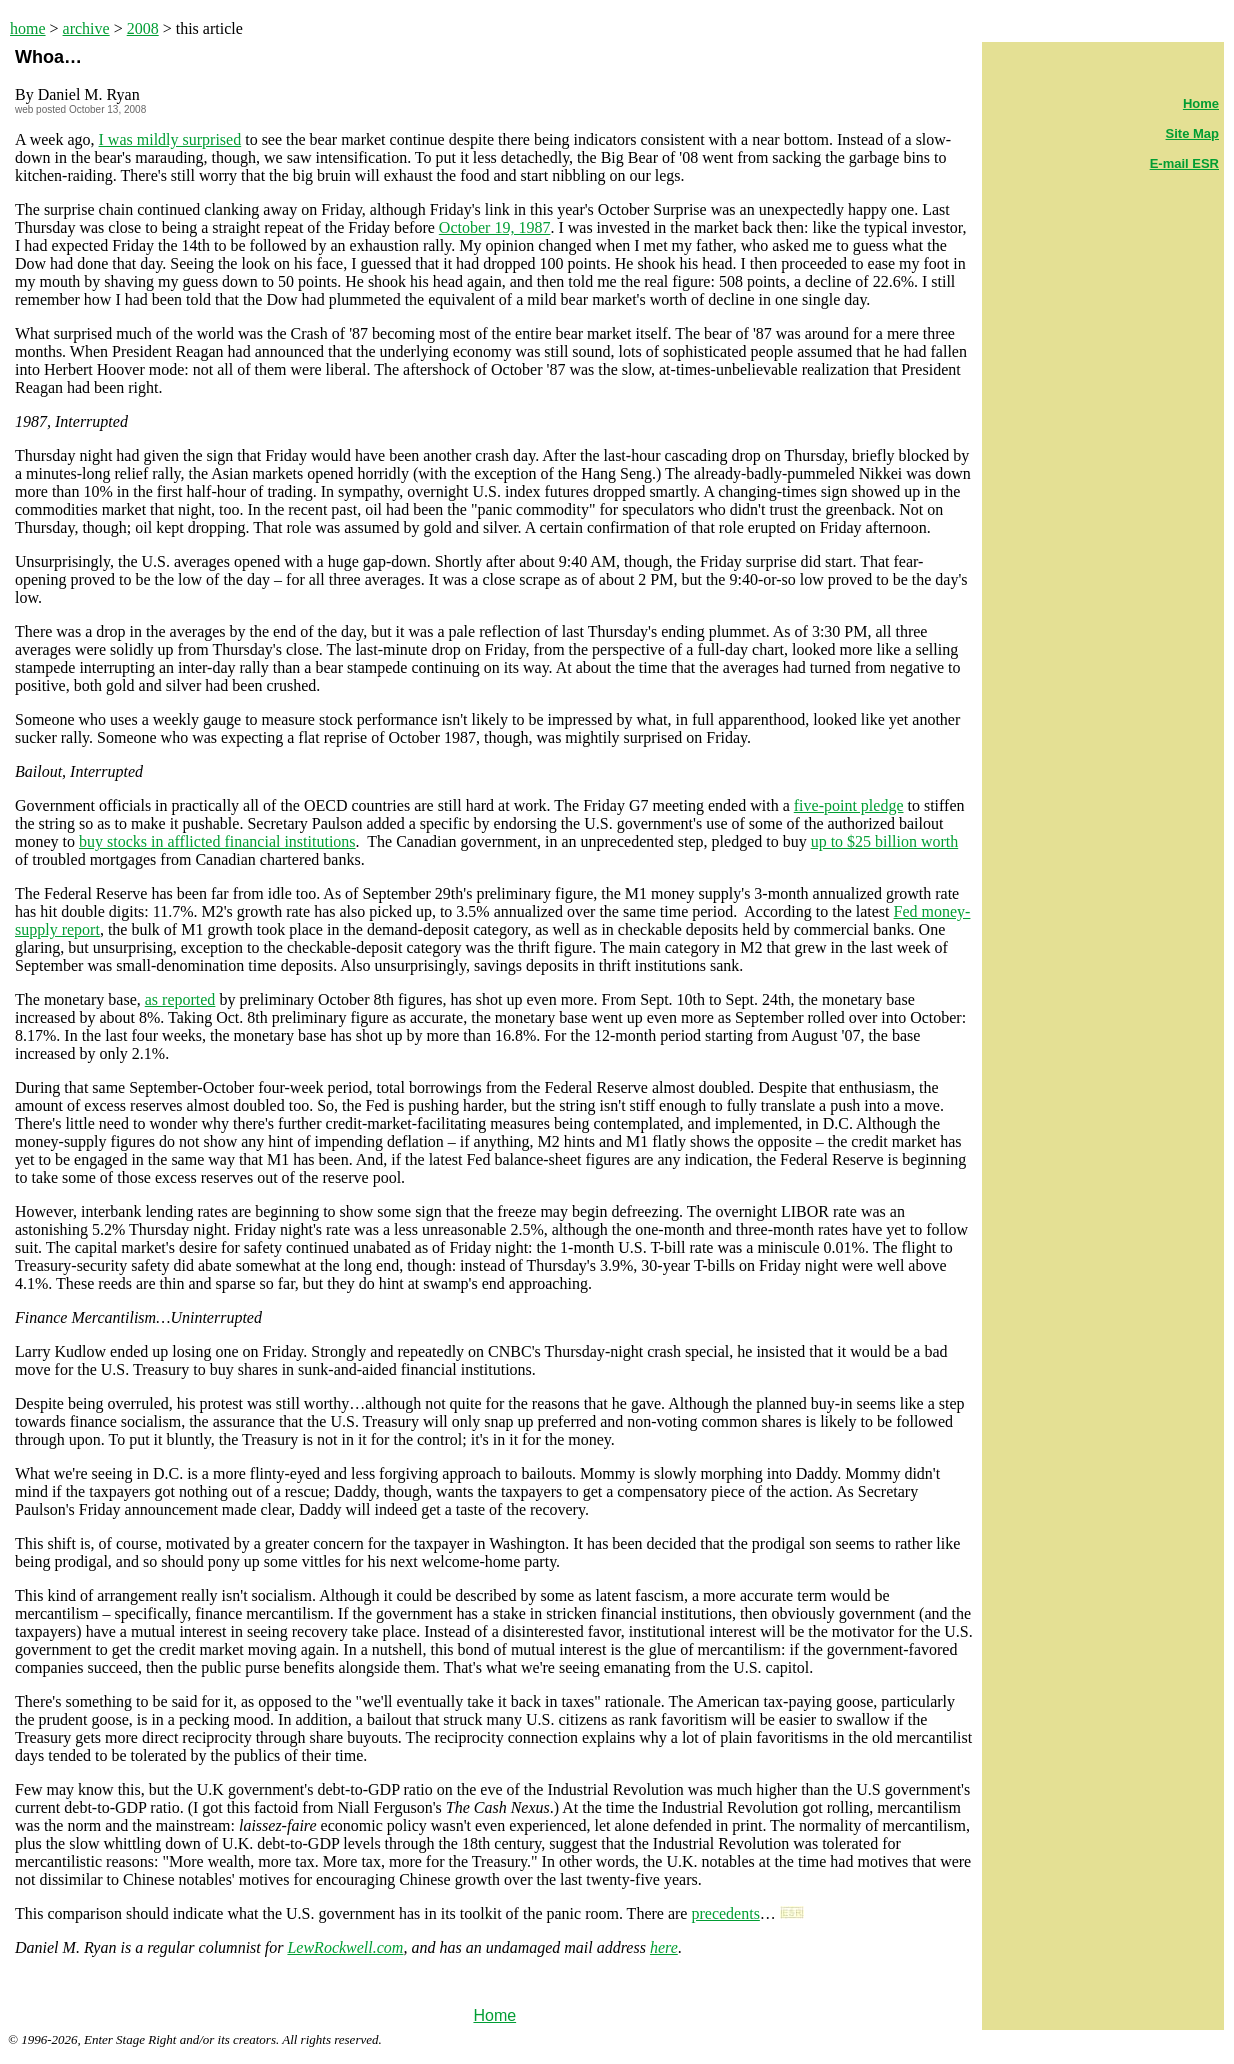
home (28, 28)
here (664, 1947)
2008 (143, 28)
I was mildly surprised (170, 139)
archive (86, 28)
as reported (180, 999)
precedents (725, 1913)
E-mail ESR (1184, 163)
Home (494, 2015)
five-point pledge (849, 805)
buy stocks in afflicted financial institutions (217, 841)
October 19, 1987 (495, 227)
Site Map (1192, 133)
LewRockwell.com (345, 1947)
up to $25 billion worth (885, 841)
